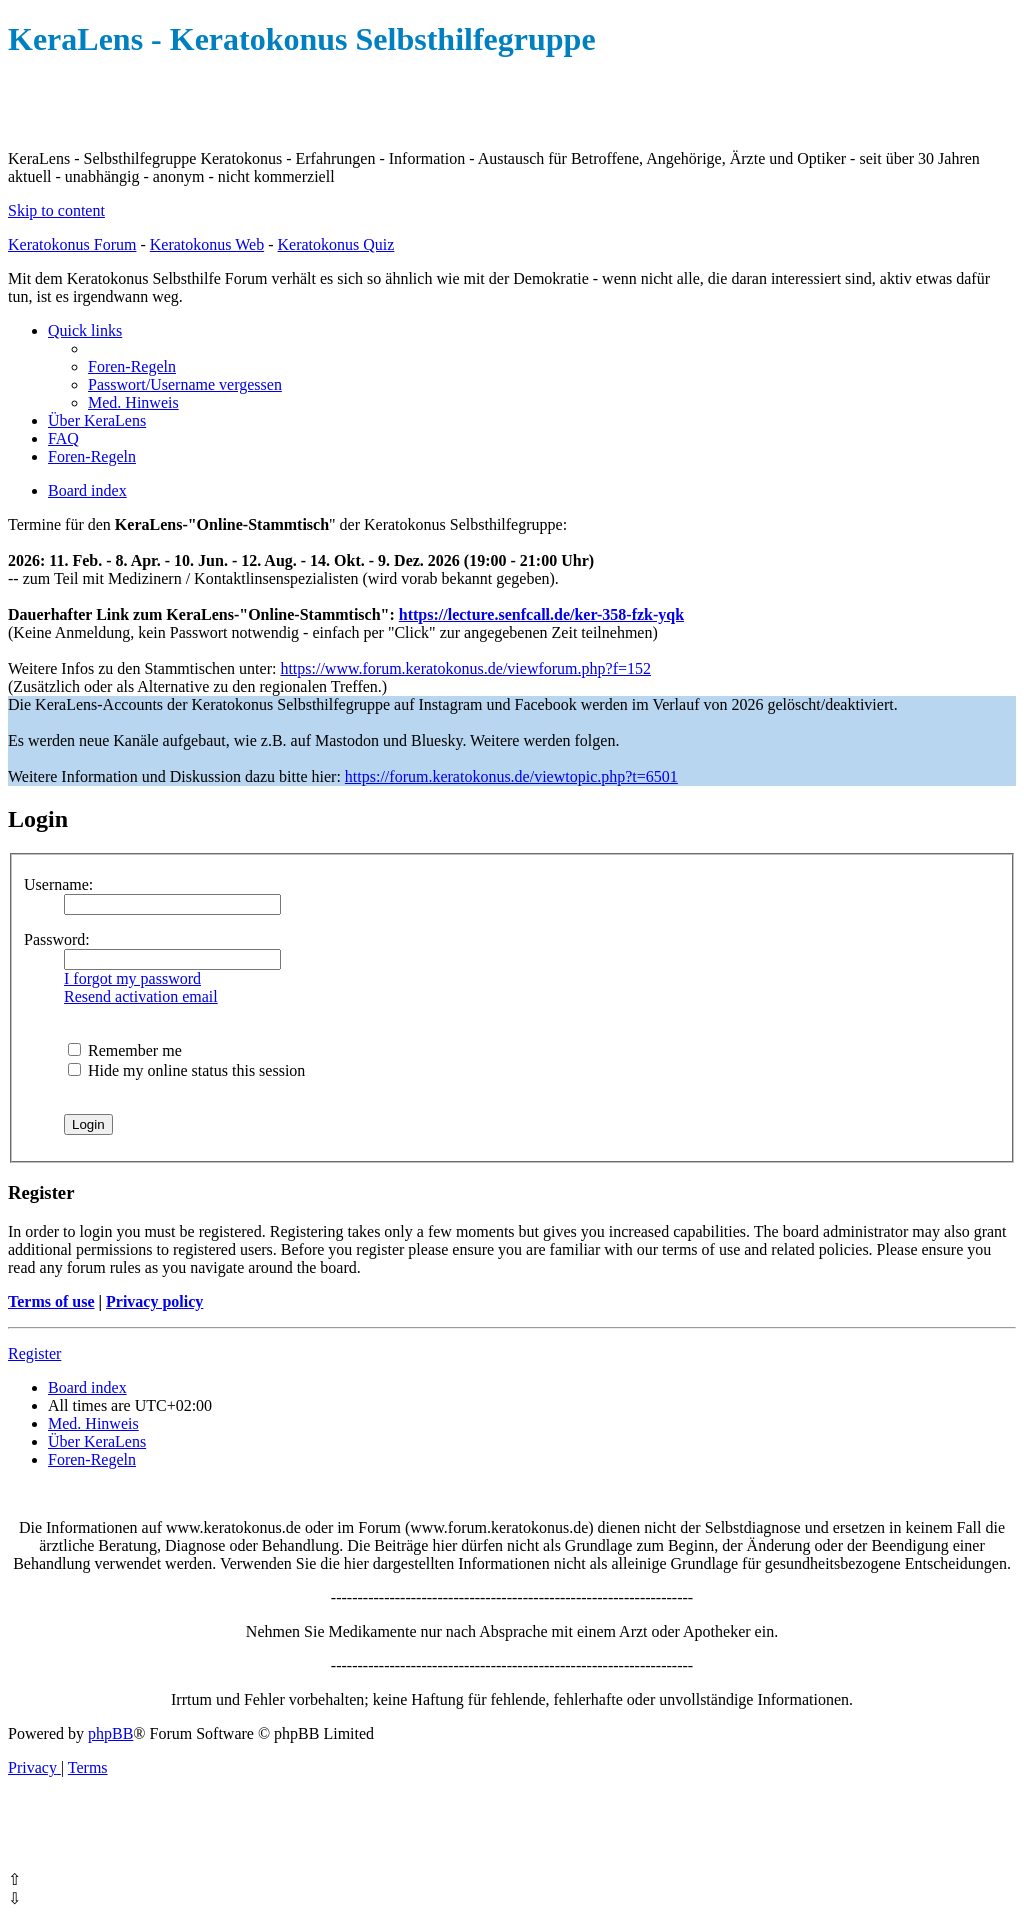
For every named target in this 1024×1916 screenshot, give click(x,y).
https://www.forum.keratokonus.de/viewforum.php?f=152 (465, 668)
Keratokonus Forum (72, 244)
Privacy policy (154, 1301)
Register (34, 1353)
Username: (58, 884)
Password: (57, 939)
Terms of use (51, 1301)
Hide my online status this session (186, 1070)
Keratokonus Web (207, 244)
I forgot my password (132, 978)
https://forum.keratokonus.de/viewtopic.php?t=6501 (511, 776)
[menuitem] (132, 366)
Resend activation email (141, 996)
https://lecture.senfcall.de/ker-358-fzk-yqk (541, 614)
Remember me (125, 1050)
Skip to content (56, 210)
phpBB (110, 1733)
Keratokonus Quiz (335, 244)
